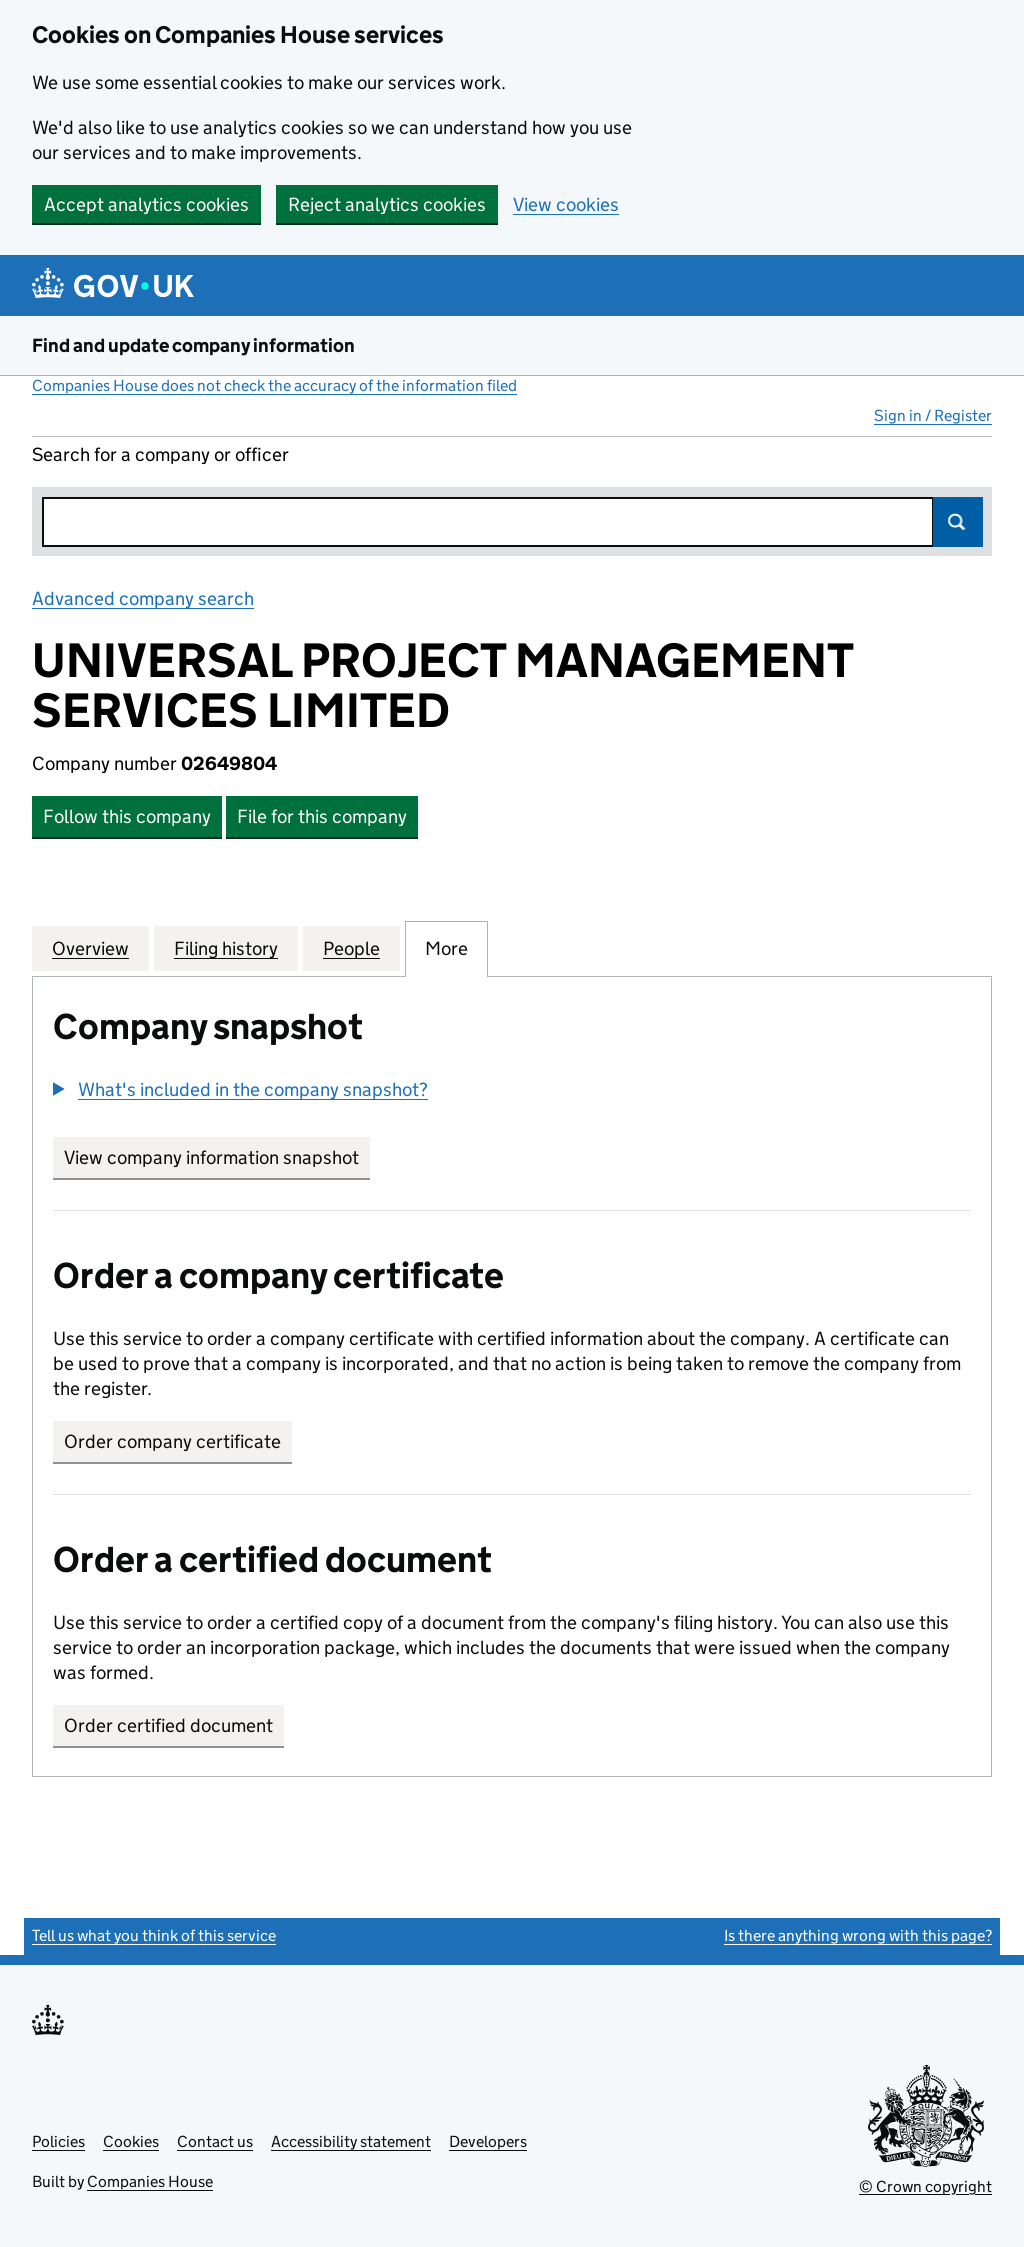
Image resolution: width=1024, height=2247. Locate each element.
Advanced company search (143, 598)
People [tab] (351, 948)
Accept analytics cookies (146, 204)
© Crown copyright (925, 2186)
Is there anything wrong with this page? (858, 1935)
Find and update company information (193, 345)
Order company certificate (172, 1441)
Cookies (131, 2141)
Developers (488, 2141)
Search (958, 522)
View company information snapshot (217, 1157)
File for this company (322, 816)
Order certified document (168, 1725)
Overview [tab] (90, 948)
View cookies (566, 204)
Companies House (150, 2181)
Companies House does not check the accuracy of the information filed (274, 385)
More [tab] (446, 948)
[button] (240, 1089)
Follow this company (127, 816)
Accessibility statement (351, 2141)
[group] (512, 1092)
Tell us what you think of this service (154, 1935)
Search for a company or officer (160, 454)
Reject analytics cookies (387, 204)
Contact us (215, 2141)
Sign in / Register (933, 415)
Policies (58, 2141)
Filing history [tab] (226, 948)
